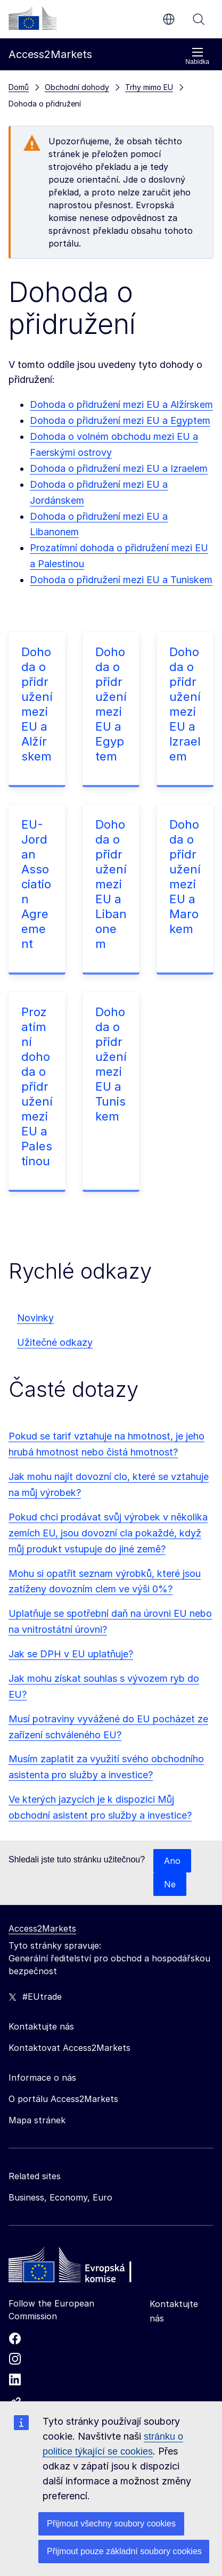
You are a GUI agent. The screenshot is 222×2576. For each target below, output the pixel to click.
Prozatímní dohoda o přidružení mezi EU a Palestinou (37, 1086)
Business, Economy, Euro (60, 2197)
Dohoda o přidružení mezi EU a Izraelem (119, 468)
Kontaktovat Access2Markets (69, 2047)
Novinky (35, 1317)
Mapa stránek (37, 2120)
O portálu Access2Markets (63, 2098)
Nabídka (197, 56)
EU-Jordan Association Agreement (36, 884)
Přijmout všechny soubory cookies (111, 2523)
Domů (19, 87)
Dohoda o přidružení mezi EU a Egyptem (120, 420)
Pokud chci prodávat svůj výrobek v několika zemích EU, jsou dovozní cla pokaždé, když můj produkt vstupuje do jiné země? (108, 1533)
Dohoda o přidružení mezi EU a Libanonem (111, 884)
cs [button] (168, 19)
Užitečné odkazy (55, 1342)
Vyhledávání (198, 19)
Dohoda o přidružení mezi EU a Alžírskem (121, 404)
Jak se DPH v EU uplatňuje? (71, 1653)
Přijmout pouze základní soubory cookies (124, 2551)
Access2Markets (42, 1928)
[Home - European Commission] (86, 2267)
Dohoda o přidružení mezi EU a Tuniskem (121, 579)
